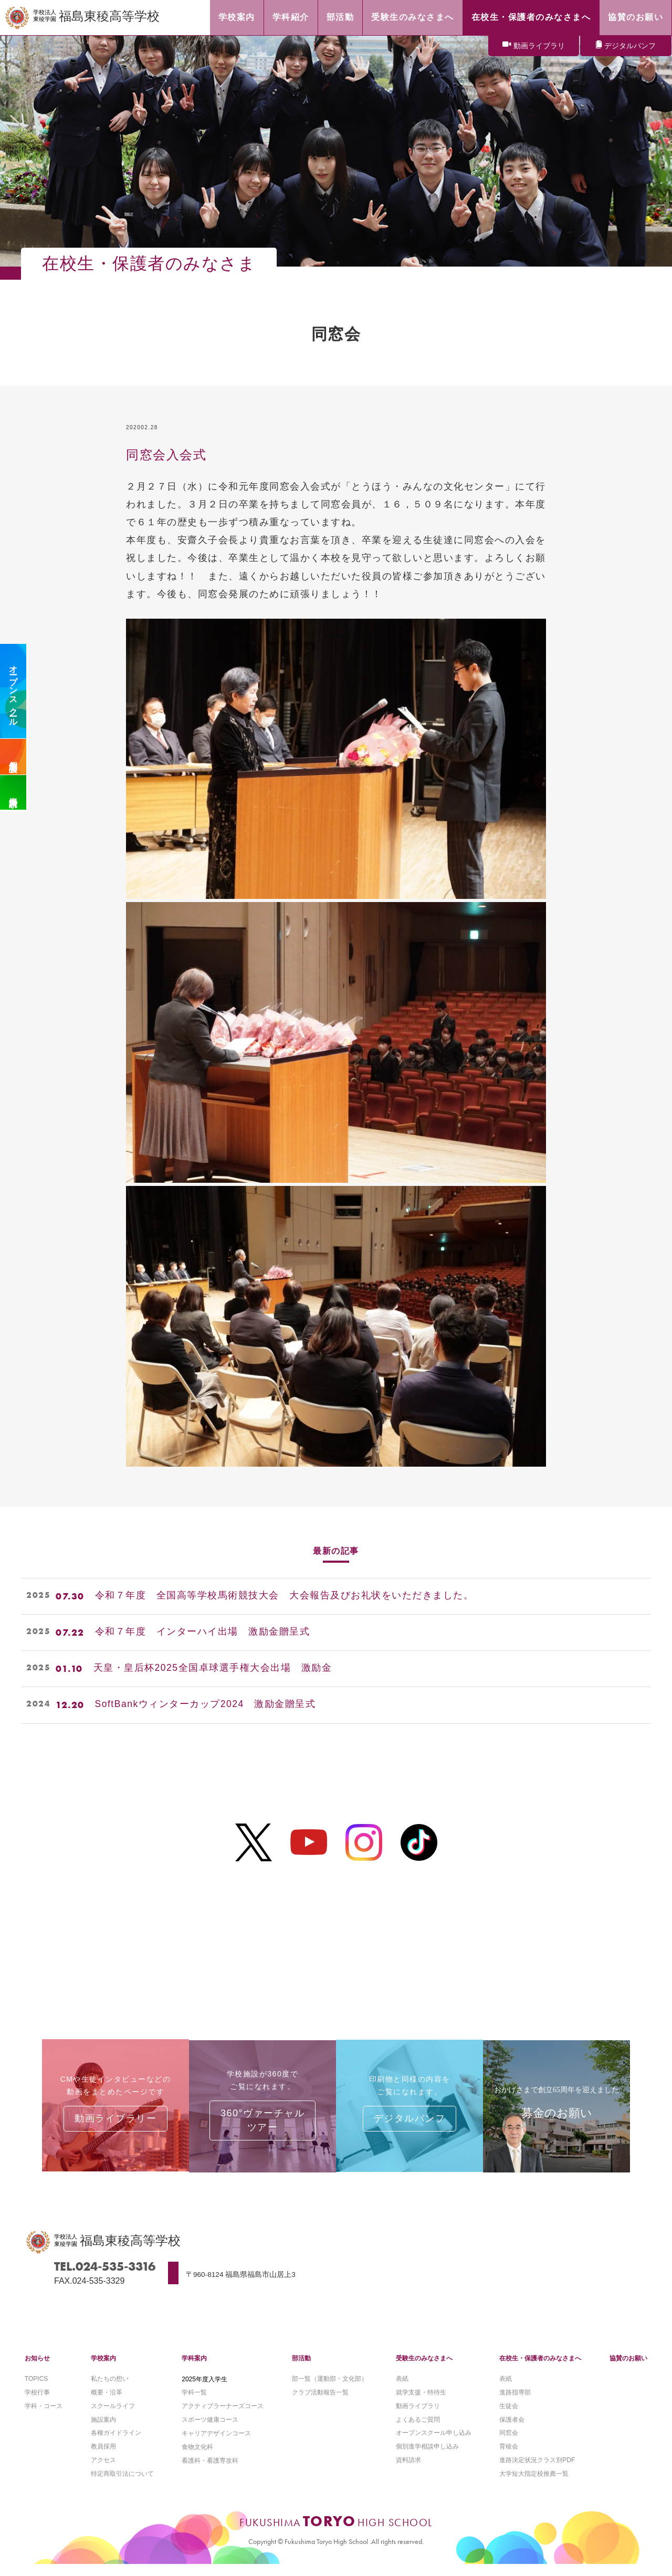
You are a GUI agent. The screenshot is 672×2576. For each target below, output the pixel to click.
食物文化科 (197, 2458)
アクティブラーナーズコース (223, 2416)
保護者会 (511, 2430)
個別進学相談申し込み (427, 2458)
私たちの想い (110, 2388)
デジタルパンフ (630, 46)
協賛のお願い (628, 2367)
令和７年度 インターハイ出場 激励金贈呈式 (202, 1632)
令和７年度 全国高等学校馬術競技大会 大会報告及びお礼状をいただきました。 (284, 1596)
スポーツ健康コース (210, 2430)
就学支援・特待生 (421, 2402)
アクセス (103, 2471)
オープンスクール (13, 691)
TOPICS (36, 2388)
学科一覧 (194, 2402)
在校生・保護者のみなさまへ (540, 2367)
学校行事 (37, 2402)
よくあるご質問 (418, 2430)
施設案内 (103, 2430)
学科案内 (194, 2367)
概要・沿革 (106, 2402)
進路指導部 (515, 2402)
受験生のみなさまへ (424, 2367)
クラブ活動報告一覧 (320, 2402)
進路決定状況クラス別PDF (537, 2471)
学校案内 (103, 2367)
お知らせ (37, 2367)
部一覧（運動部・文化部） (330, 2388)
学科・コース (43, 2416)
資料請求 (13, 792)
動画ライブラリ (539, 46)
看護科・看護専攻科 (210, 2471)
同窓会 (508, 2443)
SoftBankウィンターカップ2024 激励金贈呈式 (206, 1705)
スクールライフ (113, 2416)
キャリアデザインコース (216, 2443)
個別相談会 (13, 757)
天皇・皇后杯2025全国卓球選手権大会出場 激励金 (213, 1668)
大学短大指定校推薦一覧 (534, 2485)
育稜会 (508, 2458)
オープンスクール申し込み (433, 2443)
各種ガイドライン (116, 2443)
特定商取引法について (122, 2485)
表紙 (402, 2388)
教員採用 (103, 2458)
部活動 (301, 2367)
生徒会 (508, 2416)
